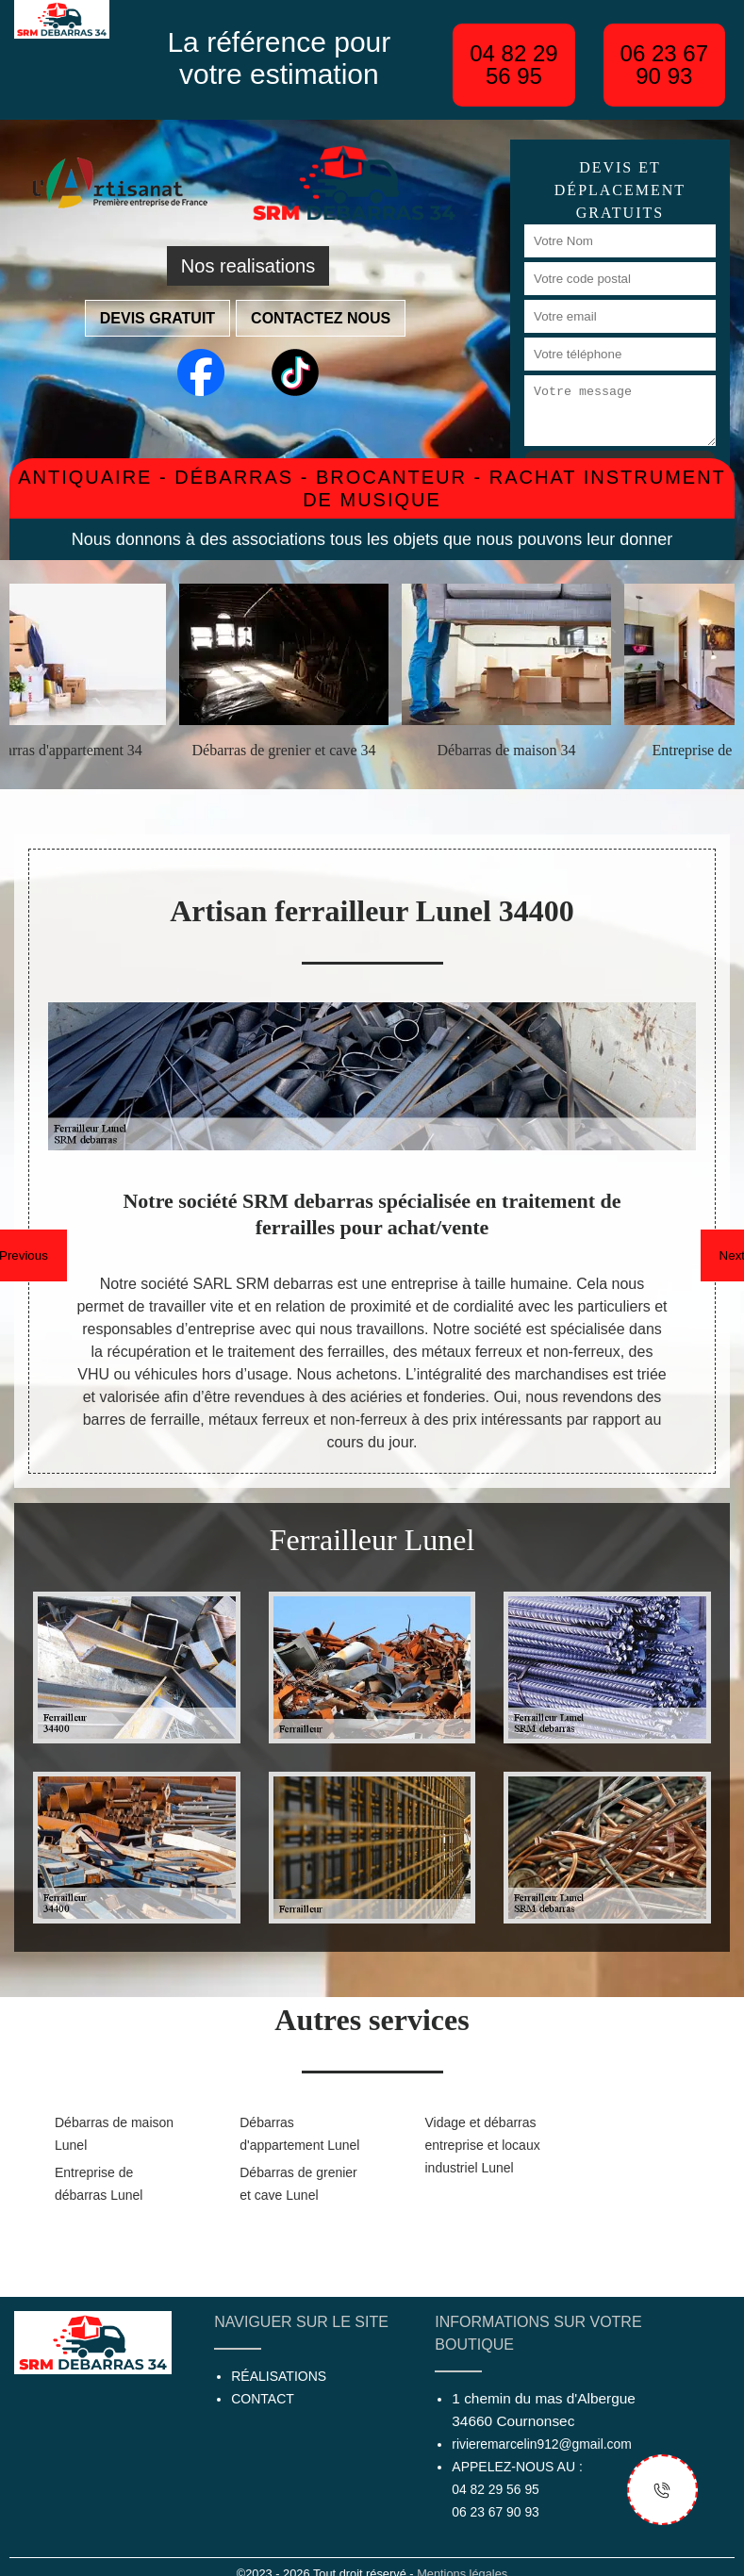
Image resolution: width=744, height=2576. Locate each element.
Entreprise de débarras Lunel (98, 2184)
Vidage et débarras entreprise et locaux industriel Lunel (482, 2145)
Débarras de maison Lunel (114, 2134)
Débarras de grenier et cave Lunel (298, 2184)
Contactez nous (320, 318)
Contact (262, 2398)
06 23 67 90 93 (664, 65)
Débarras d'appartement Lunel (299, 2134)
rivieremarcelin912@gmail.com (541, 2444)
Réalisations (278, 2376)
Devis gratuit (157, 318)
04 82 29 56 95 (513, 65)
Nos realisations (248, 266)
